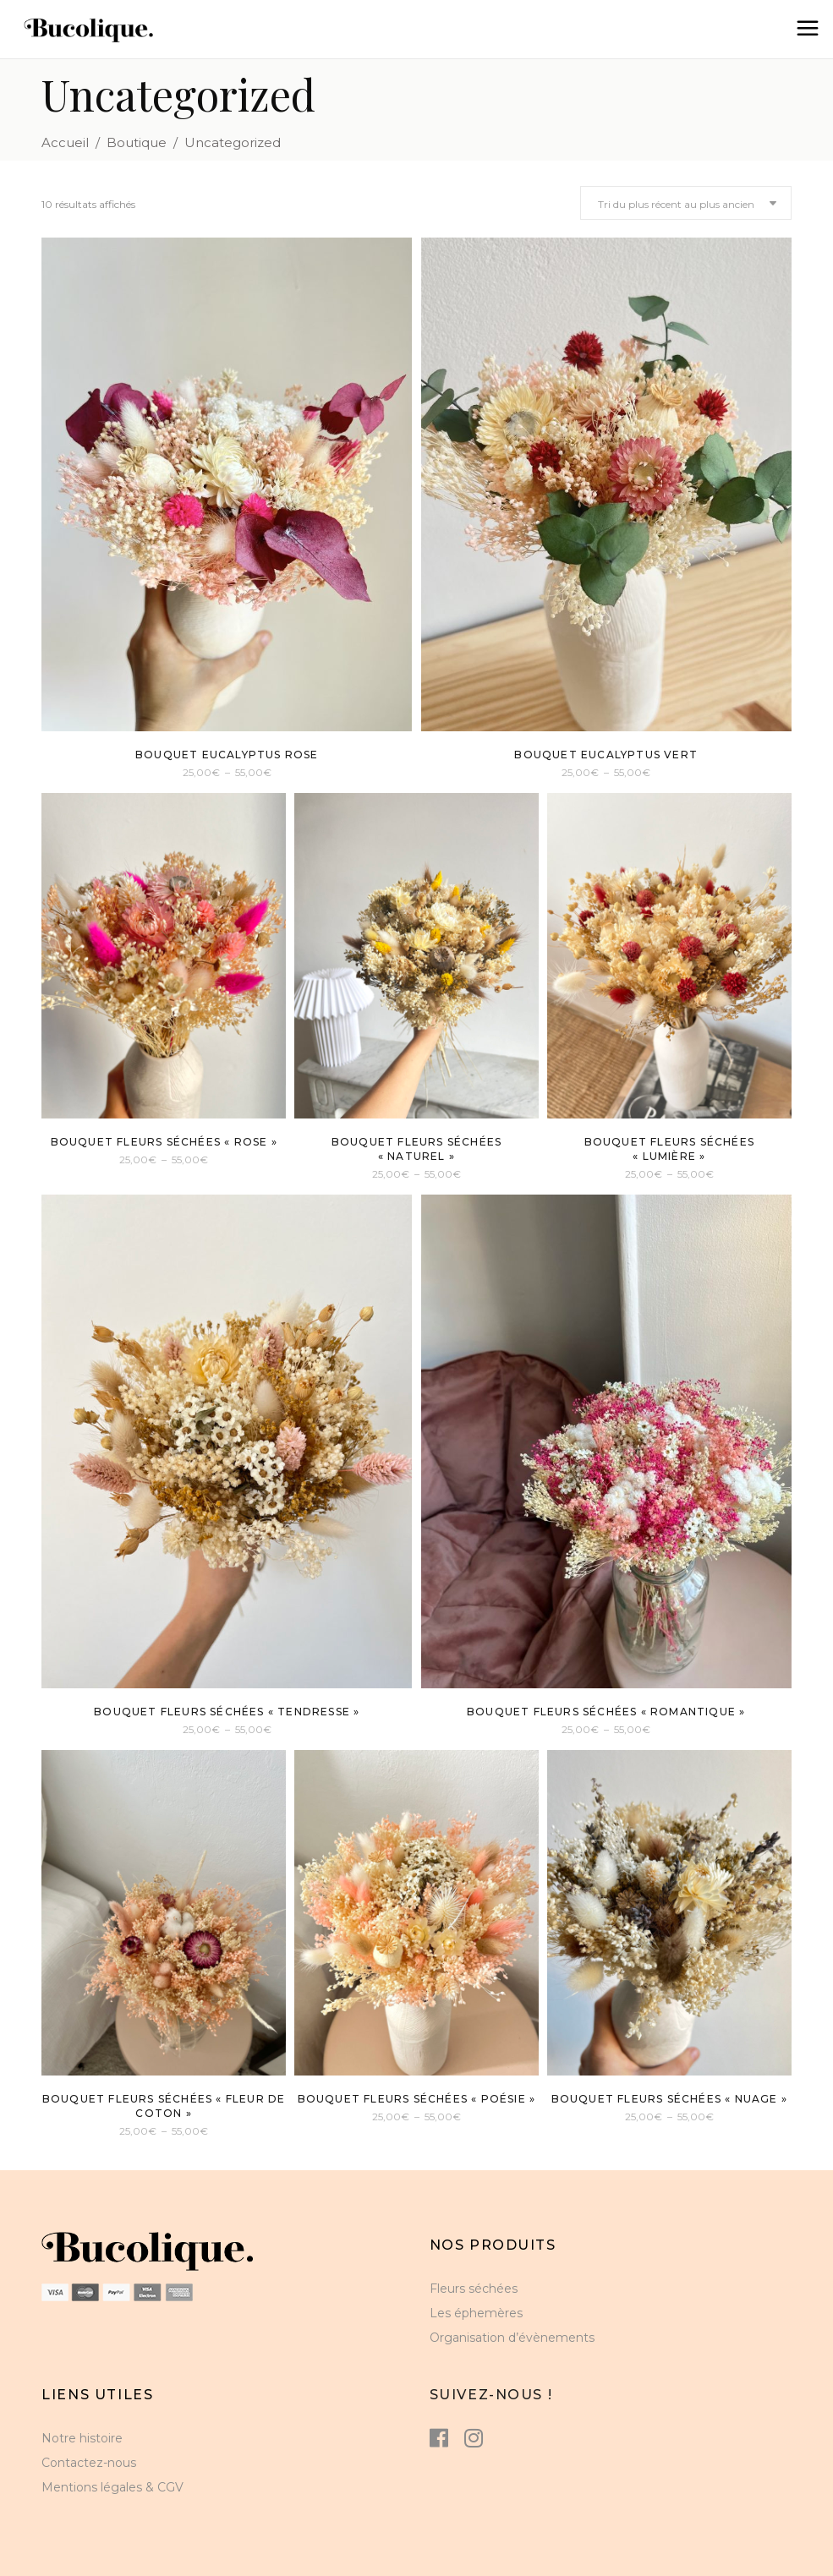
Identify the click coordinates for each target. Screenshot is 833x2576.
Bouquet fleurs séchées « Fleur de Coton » (164, 2105)
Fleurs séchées (474, 2288)
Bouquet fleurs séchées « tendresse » (226, 1711)
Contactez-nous (88, 2462)
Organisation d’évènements (512, 2337)
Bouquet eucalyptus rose (227, 754)
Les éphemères (476, 2313)
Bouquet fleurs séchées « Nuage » (669, 2098)
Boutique (137, 142)
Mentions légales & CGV (112, 2487)
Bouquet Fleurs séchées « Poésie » (417, 2098)
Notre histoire (82, 2438)
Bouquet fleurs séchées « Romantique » (606, 1711)
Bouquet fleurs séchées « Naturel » (416, 1148)
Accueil (65, 142)
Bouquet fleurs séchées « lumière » (669, 1148)
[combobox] (686, 203)
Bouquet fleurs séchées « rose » (164, 1141)
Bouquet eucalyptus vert (606, 754)
